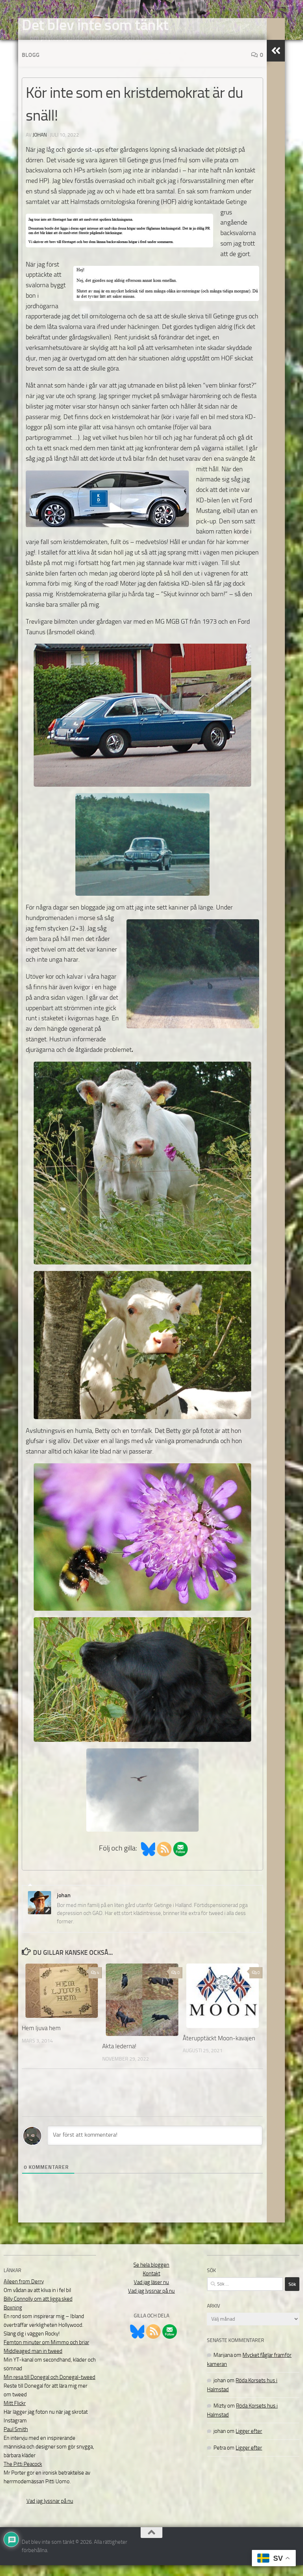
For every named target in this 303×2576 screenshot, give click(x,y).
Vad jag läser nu (151, 2293)
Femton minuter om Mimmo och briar (46, 2353)
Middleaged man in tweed (33, 2362)
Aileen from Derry (24, 2292)
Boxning (13, 2318)
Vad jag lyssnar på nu (49, 2512)
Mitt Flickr (15, 2414)
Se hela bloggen (151, 2275)
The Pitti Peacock (23, 2475)
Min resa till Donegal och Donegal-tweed (49, 2388)
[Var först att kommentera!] (154, 2146)
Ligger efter (249, 2442)
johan (40, 146)
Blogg (31, 65)
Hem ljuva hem (41, 2038)
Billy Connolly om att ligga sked (38, 2310)
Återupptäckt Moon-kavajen (219, 2049)
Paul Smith (16, 2440)
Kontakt (151, 2284)
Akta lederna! (119, 2057)
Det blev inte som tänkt (95, 25)
